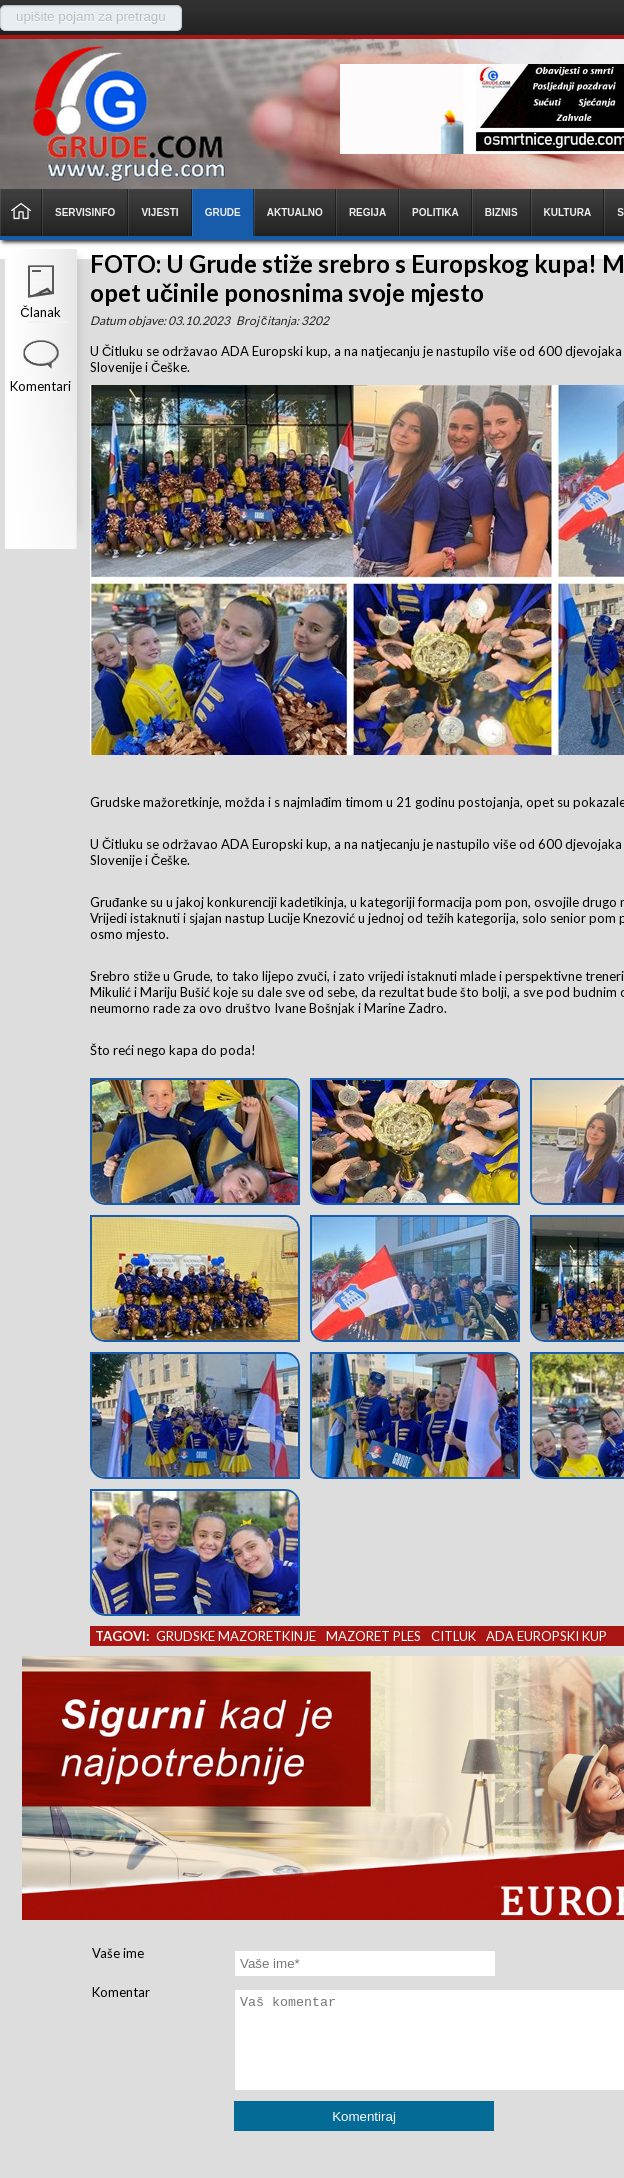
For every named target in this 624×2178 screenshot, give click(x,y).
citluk (453, 1636)
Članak (40, 312)
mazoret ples (373, 1636)
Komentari (40, 386)
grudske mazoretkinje (236, 1636)
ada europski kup (546, 1636)
